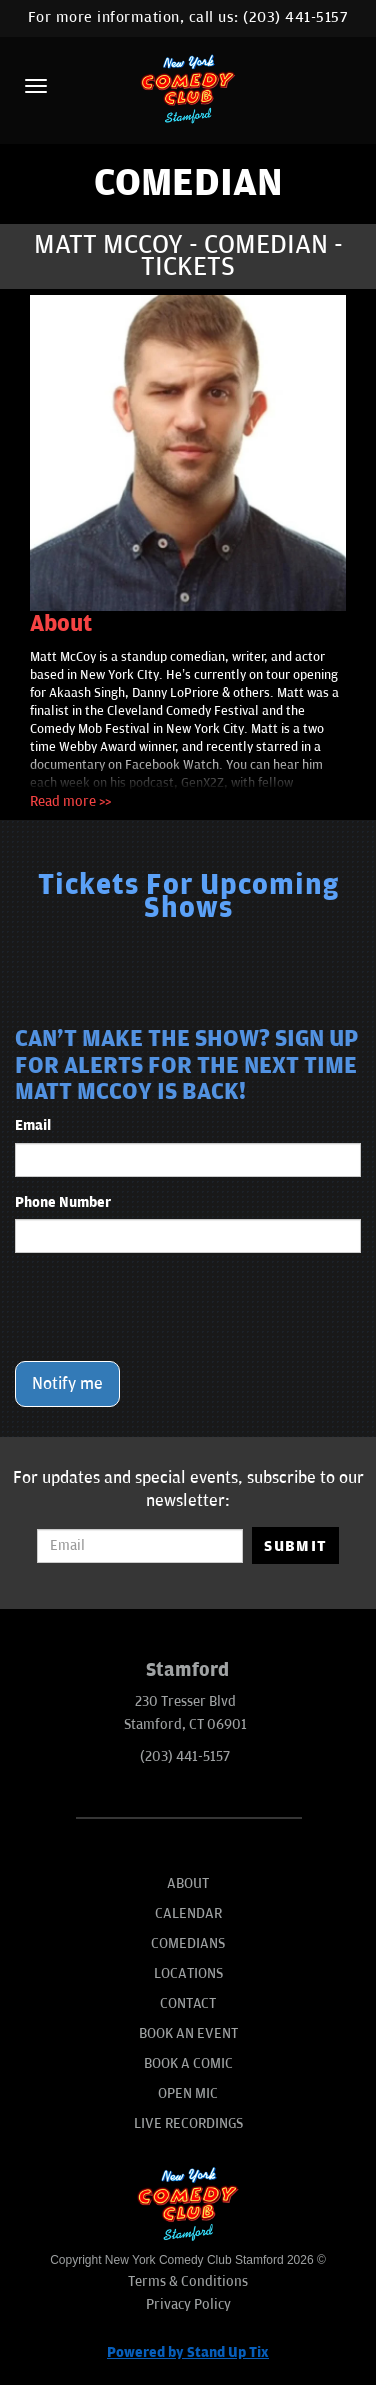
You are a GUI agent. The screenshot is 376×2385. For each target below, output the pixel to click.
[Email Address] (140, 1546)
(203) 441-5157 (295, 17)
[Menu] (36, 86)
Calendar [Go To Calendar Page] (188, 1913)
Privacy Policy (188, 2304)
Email (33, 1125)
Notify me (67, 1384)
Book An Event (188, 2033)
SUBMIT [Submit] (295, 1546)
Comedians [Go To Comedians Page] (188, 1943)
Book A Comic (188, 2063)
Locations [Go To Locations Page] (188, 1973)
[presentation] (167, 1307)
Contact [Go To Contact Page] (188, 2003)
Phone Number (63, 1202)
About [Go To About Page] (188, 1883)
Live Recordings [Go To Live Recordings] (188, 2123)
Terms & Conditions (188, 2281)
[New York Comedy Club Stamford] (188, 88)
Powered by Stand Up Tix (188, 2352)
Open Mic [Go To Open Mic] (188, 2093)
